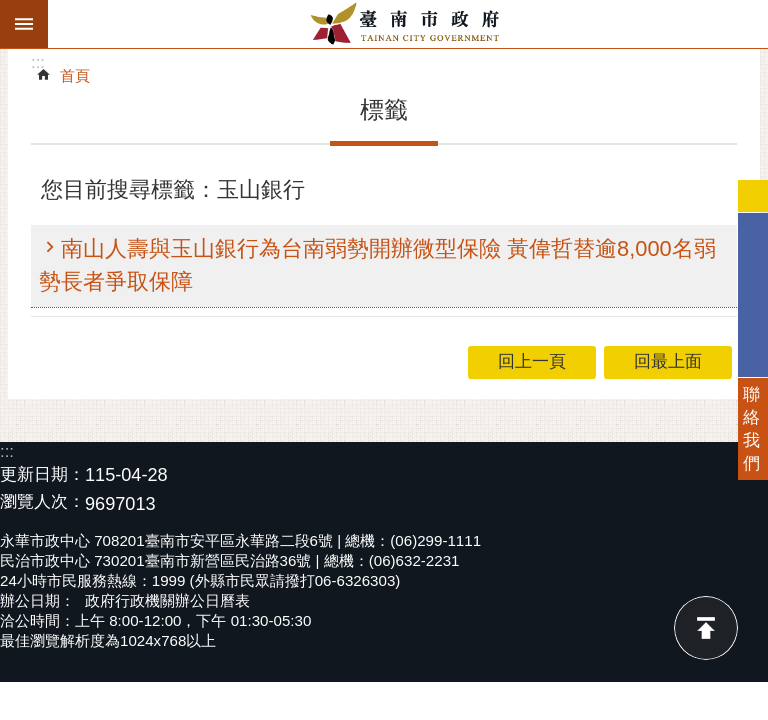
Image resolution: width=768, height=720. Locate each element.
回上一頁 (532, 361)
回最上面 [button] (668, 361)
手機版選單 (24, 24)
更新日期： (42, 474)
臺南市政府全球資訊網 (408, 24)
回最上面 (706, 628)
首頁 (75, 75)
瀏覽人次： (42, 502)
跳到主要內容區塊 (10, 10)
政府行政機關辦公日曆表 (167, 600)
